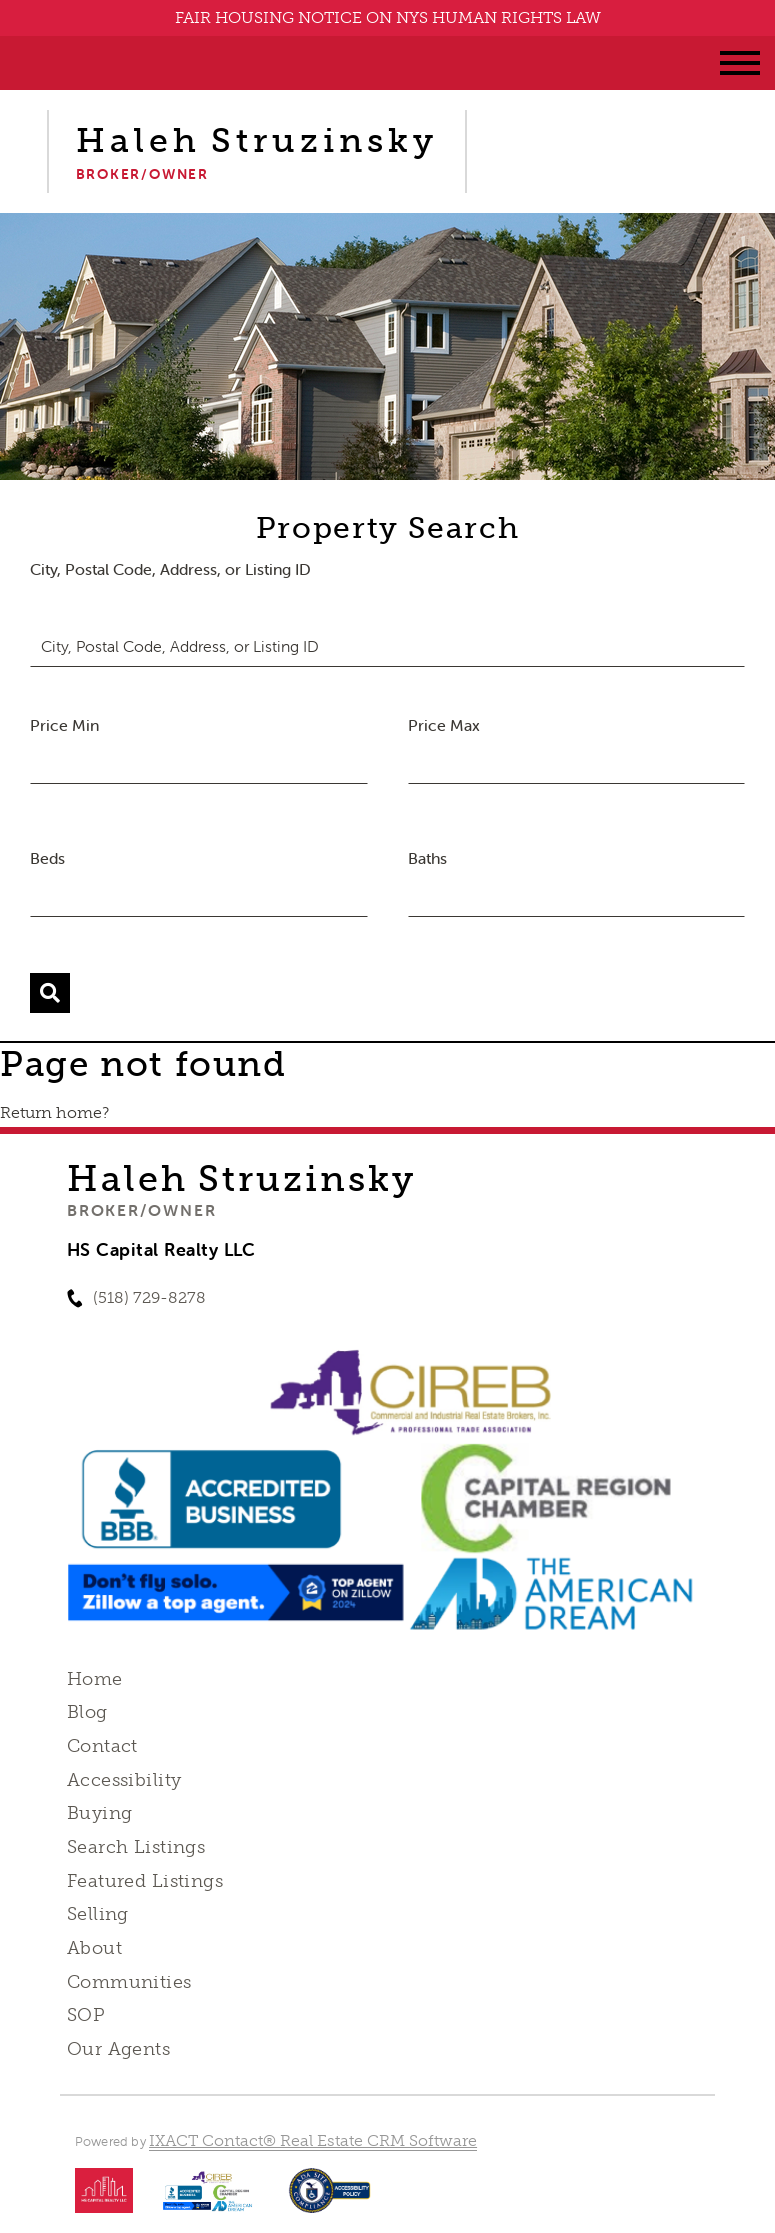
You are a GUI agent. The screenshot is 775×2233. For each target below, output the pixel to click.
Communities (129, 1982)
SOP (86, 2015)
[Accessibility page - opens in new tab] (329, 2200)
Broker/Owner (141, 1210)
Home (95, 1679)
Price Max (444, 725)
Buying (100, 1813)
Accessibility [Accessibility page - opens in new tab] (124, 1780)
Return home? (54, 1112)
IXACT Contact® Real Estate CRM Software (313, 2140)
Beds (47, 858)
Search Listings (136, 1847)
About (94, 1948)
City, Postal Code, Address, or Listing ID (170, 569)
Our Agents (118, 2049)
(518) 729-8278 (149, 1297)
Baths (427, 858)
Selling (98, 1914)
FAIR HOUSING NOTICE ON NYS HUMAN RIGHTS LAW (388, 17)
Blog (87, 1712)
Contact (102, 1746)
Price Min (64, 725)
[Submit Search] (50, 993)
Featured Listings (145, 1881)
